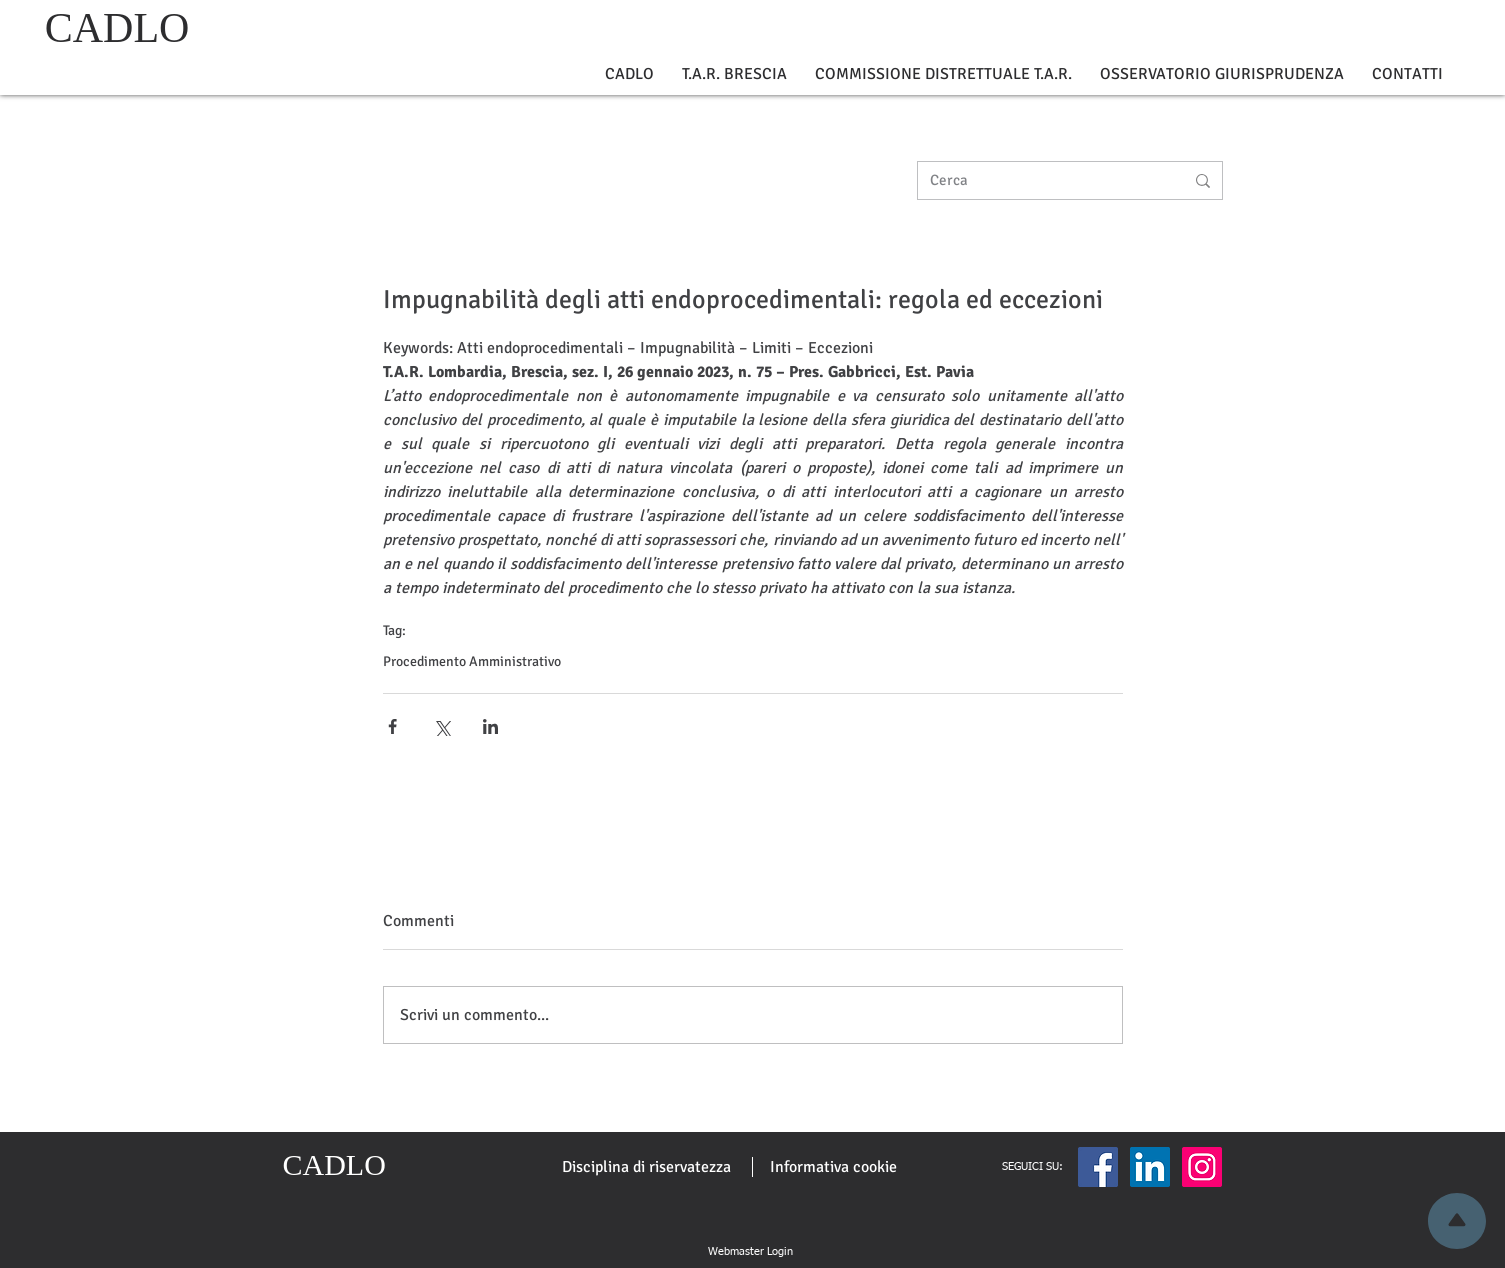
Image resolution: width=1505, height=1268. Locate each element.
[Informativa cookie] (833, 1167)
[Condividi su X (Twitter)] (441, 726)
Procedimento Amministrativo (472, 661)
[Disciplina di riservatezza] (646, 1167)
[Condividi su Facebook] (392, 726)
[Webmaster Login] (751, 1252)
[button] (629, 74)
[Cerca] (1042, 180)
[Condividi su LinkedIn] (490, 726)
